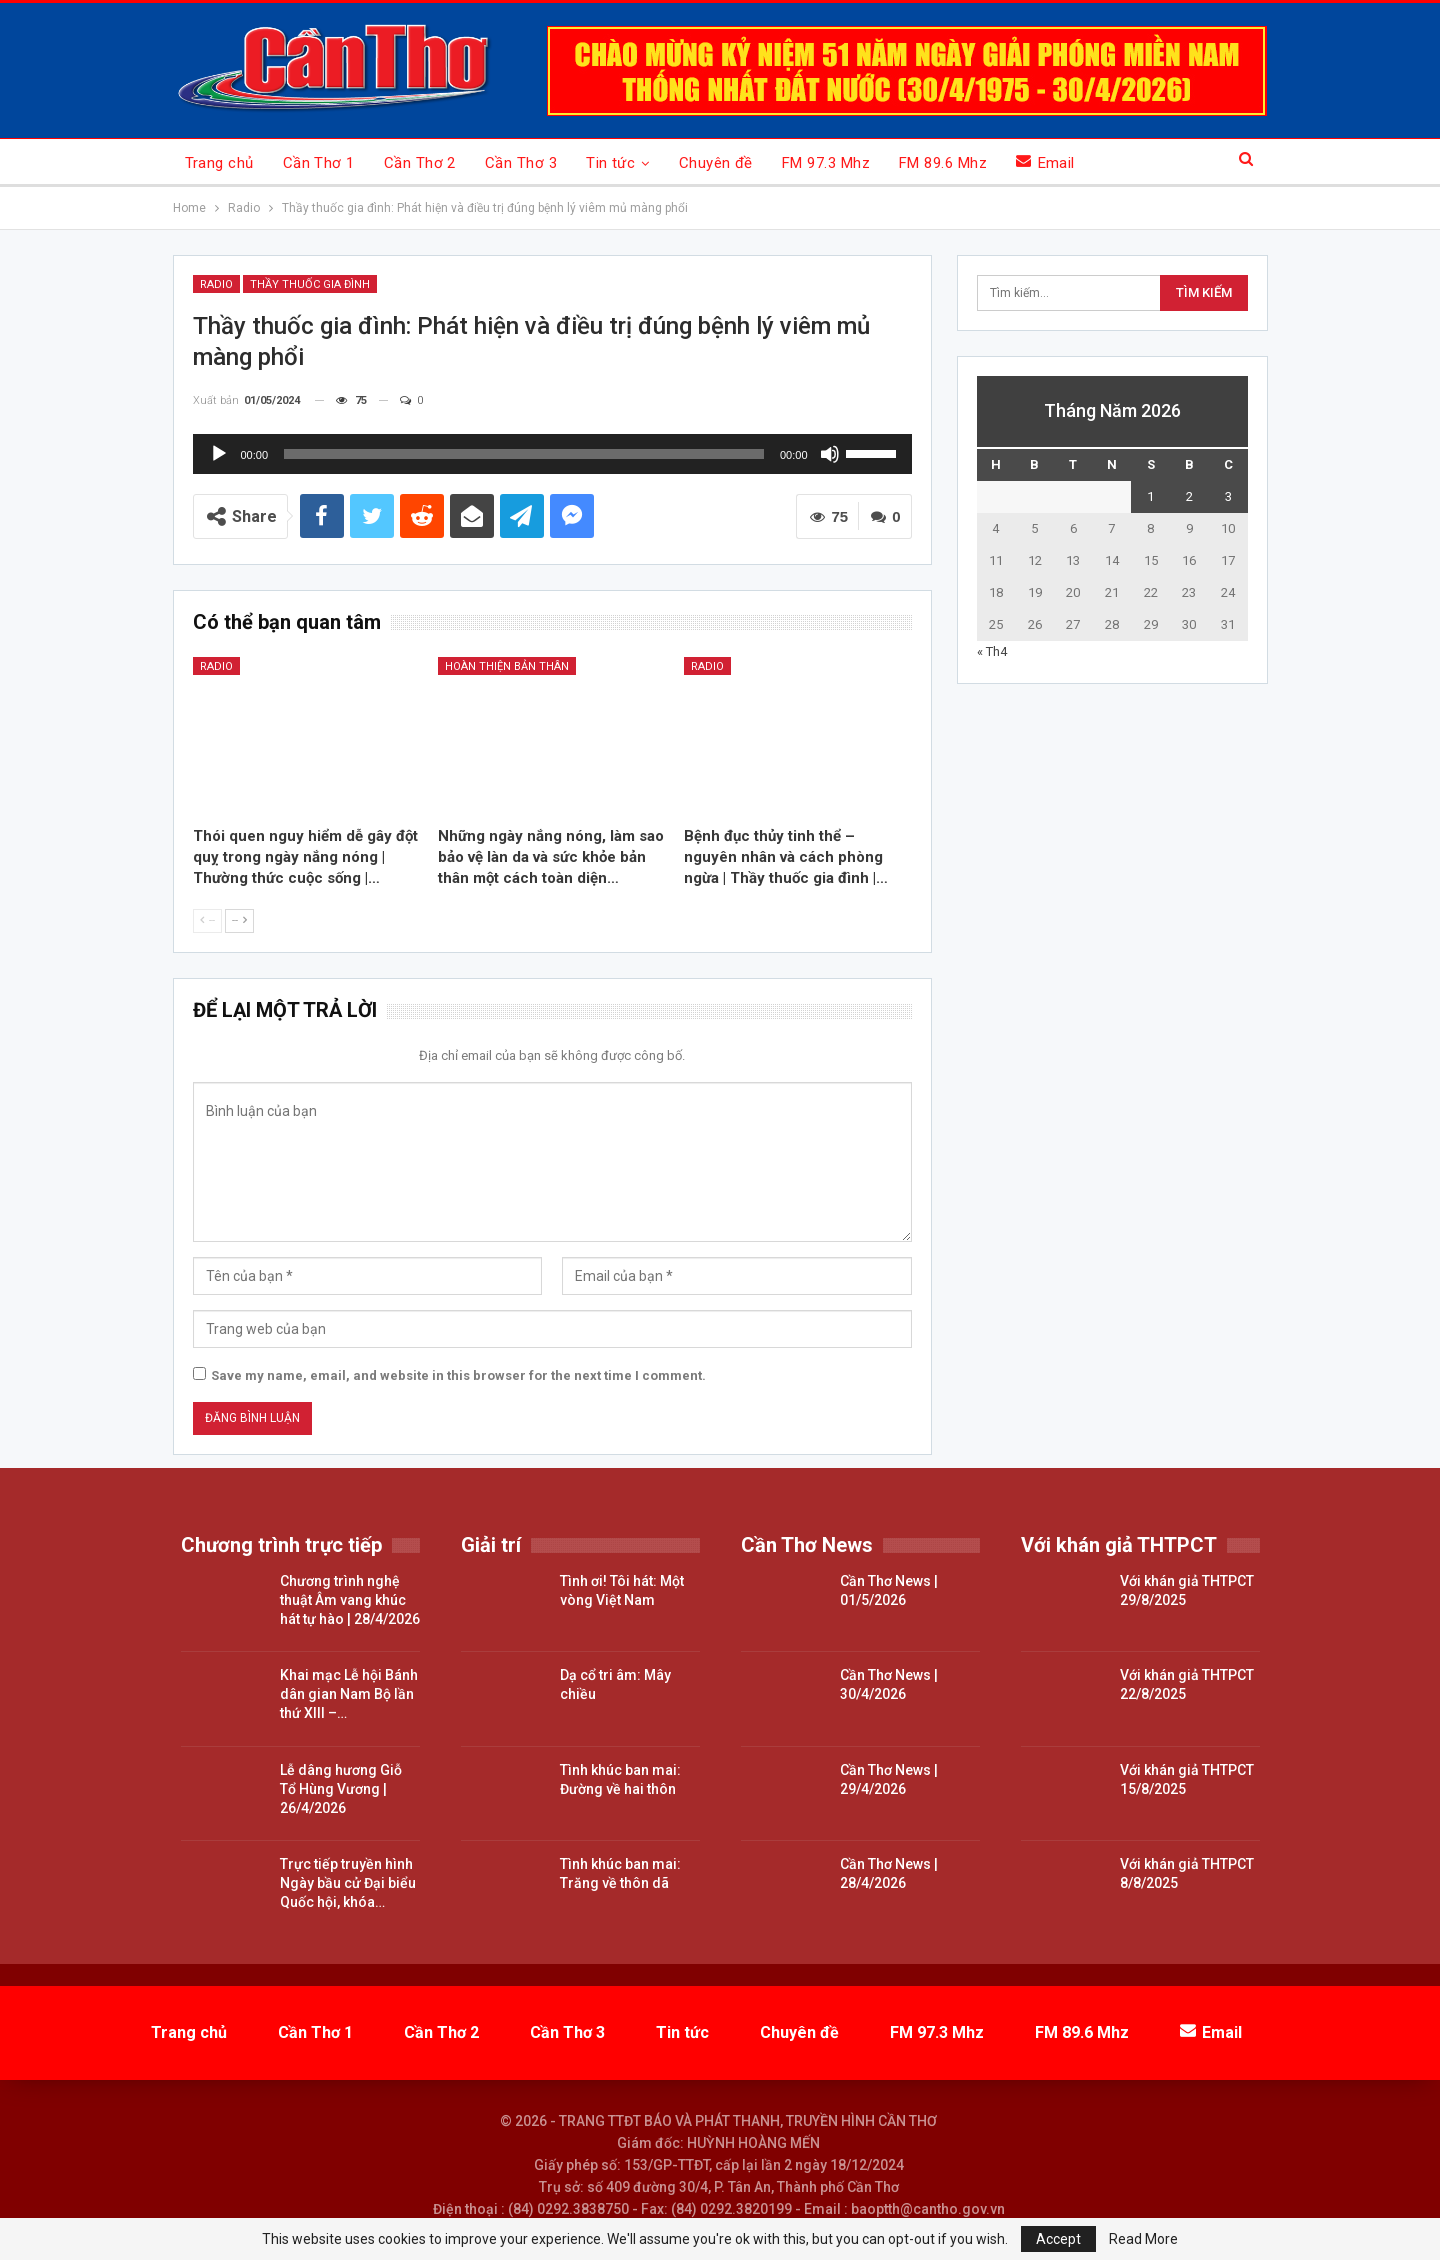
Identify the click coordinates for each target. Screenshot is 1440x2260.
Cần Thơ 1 (319, 163)
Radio (216, 284)
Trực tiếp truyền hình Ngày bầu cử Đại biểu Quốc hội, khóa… (348, 1883)
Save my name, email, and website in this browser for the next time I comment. (458, 1375)
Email (1045, 162)
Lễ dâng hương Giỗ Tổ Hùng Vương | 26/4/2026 (341, 1789)
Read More (1143, 2239)
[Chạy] (219, 454)
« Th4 (992, 651)
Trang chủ (219, 163)
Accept (1058, 2239)
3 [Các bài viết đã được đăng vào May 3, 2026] (1228, 496)
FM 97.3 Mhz (826, 163)
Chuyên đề (716, 163)
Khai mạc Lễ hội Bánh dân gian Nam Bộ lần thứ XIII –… (349, 1694)
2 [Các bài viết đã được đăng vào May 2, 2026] (1189, 496)
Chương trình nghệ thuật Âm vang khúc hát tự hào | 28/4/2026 (350, 1600)
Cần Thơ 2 (420, 163)
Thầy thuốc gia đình (310, 284)
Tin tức (610, 163)
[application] (552, 454)
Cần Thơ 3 (521, 163)
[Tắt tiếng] (830, 454)
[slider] (524, 454)
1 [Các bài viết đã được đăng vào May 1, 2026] (1150, 496)
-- (207, 920)
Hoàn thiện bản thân (507, 666)
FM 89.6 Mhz (943, 163)
